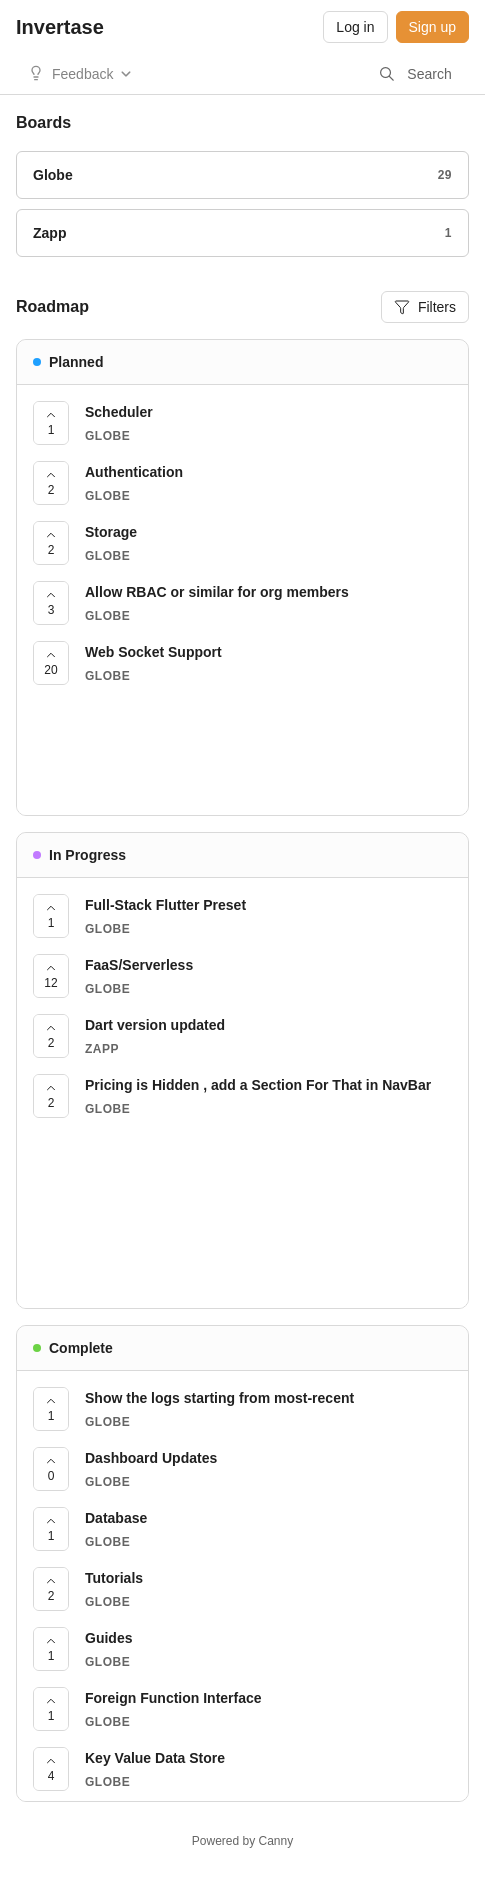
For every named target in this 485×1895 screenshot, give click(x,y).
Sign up (432, 27)
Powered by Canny (242, 1841)
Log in (355, 27)
